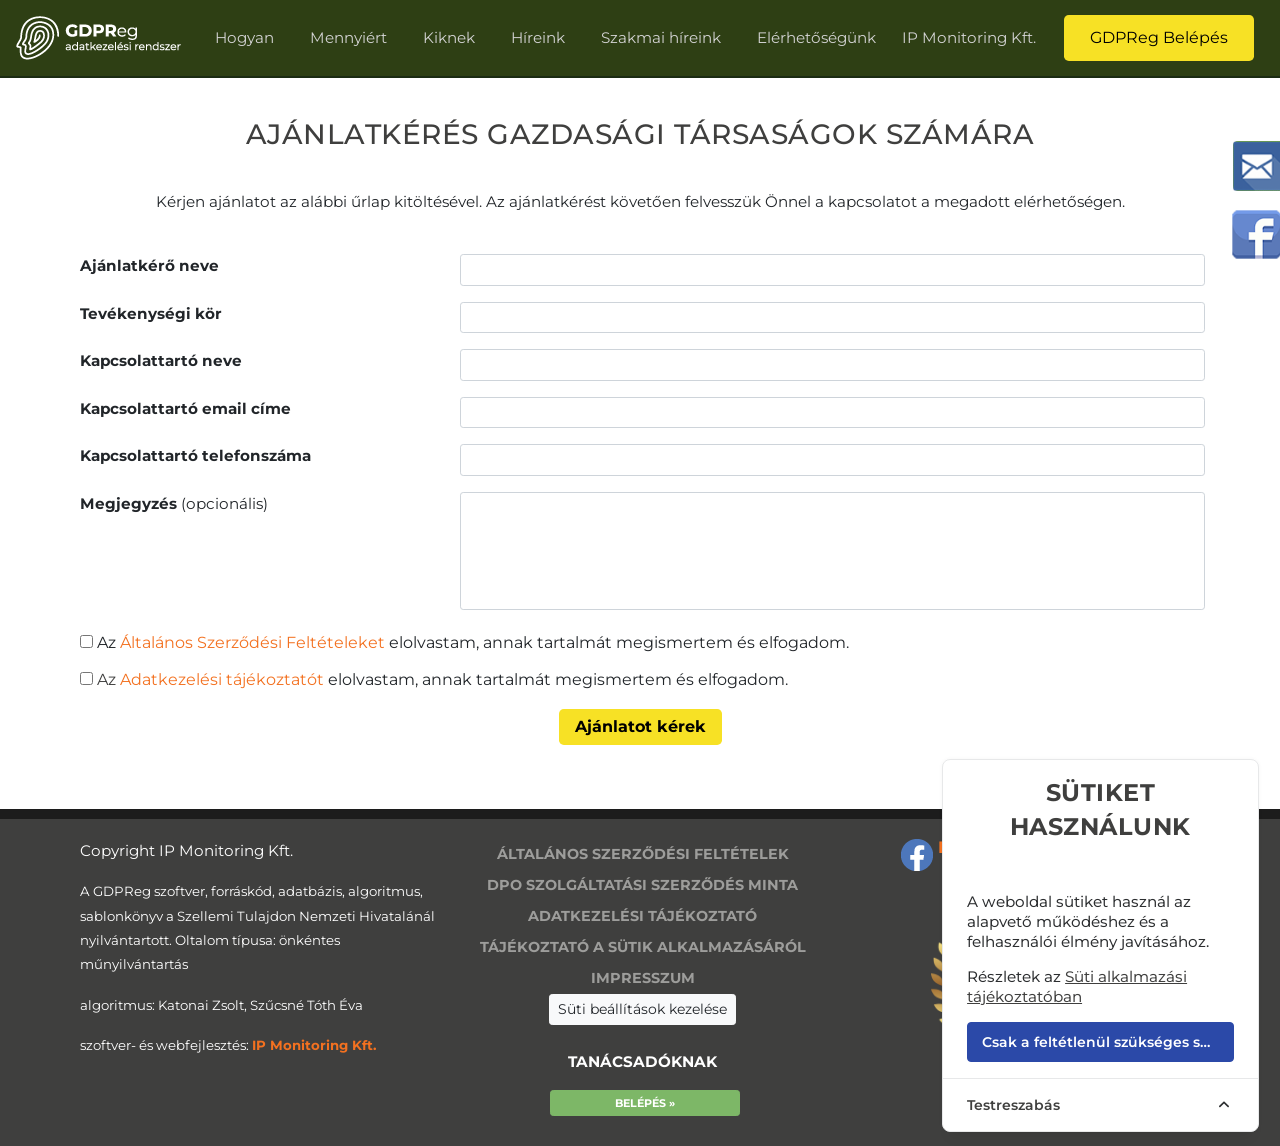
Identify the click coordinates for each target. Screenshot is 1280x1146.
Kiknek (449, 37)
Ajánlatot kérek (640, 726)
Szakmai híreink (661, 37)
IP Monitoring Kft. (969, 37)
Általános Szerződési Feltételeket (252, 642)
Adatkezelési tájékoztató (642, 916)
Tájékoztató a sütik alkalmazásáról (643, 947)
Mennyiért (348, 37)
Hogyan (244, 37)
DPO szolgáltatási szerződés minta (642, 885)
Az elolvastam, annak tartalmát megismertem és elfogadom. (473, 642)
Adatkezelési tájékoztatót (220, 679)
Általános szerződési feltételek (643, 854)
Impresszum (643, 978)
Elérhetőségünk (816, 37)
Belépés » (645, 1103)
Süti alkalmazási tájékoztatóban (1077, 986)
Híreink (538, 37)
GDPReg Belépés (1159, 37)
